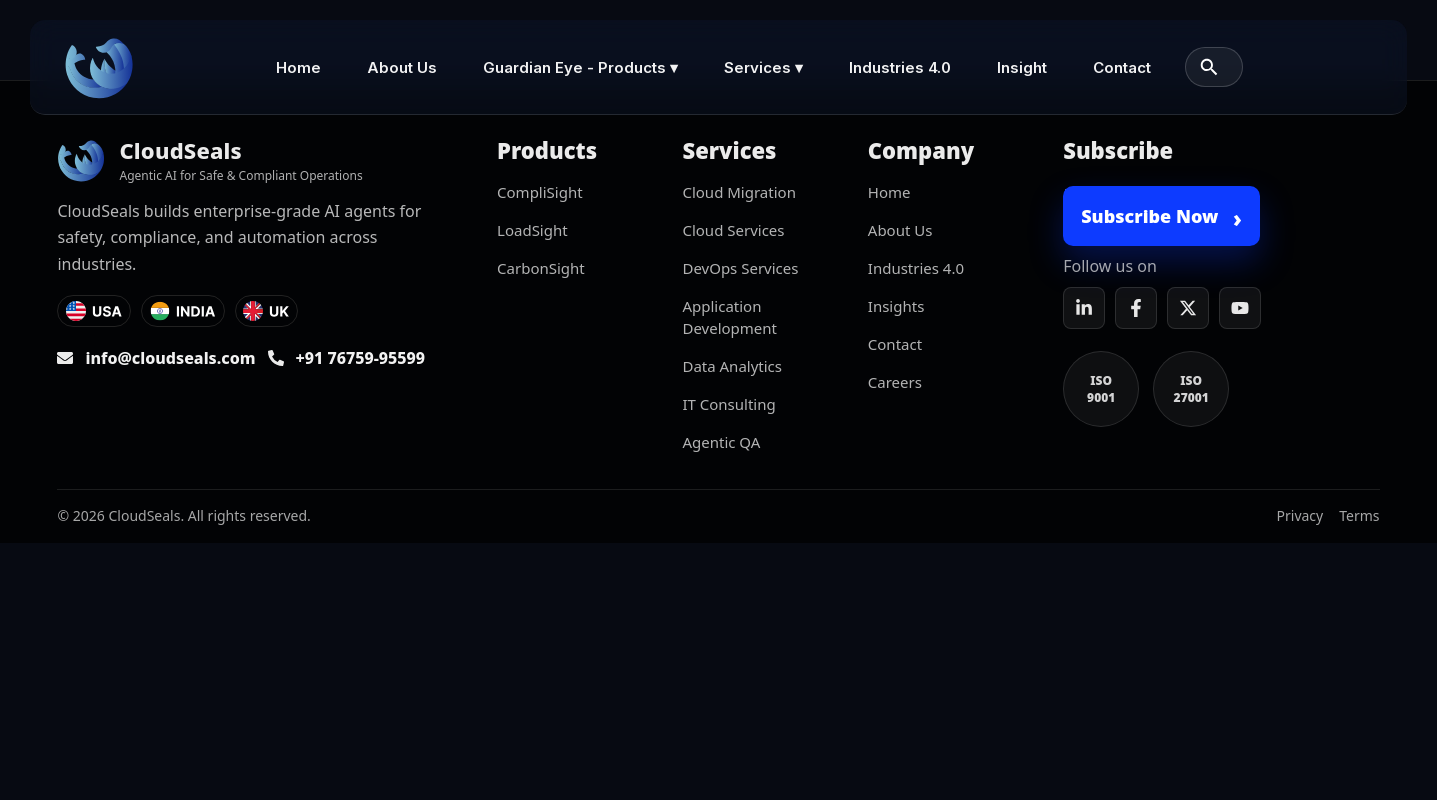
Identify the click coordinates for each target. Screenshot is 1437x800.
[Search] (1209, 67)
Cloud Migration (738, 192)
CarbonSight (541, 268)
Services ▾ (763, 67)
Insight (1022, 67)
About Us (402, 67)
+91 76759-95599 (361, 358)
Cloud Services (733, 230)
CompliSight (540, 192)
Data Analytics (732, 366)
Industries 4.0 (900, 67)
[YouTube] (1240, 308)
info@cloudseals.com (170, 358)
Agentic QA (721, 442)
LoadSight (532, 230)
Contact (1122, 67)
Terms (1359, 515)
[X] (1188, 308)
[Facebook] (1136, 308)
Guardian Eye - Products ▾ (580, 67)
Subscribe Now (1161, 218)
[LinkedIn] (1084, 308)
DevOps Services (740, 268)
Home (298, 67)
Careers (895, 382)
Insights (896, 306)
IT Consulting (728, 404)
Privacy (1300, 515)
